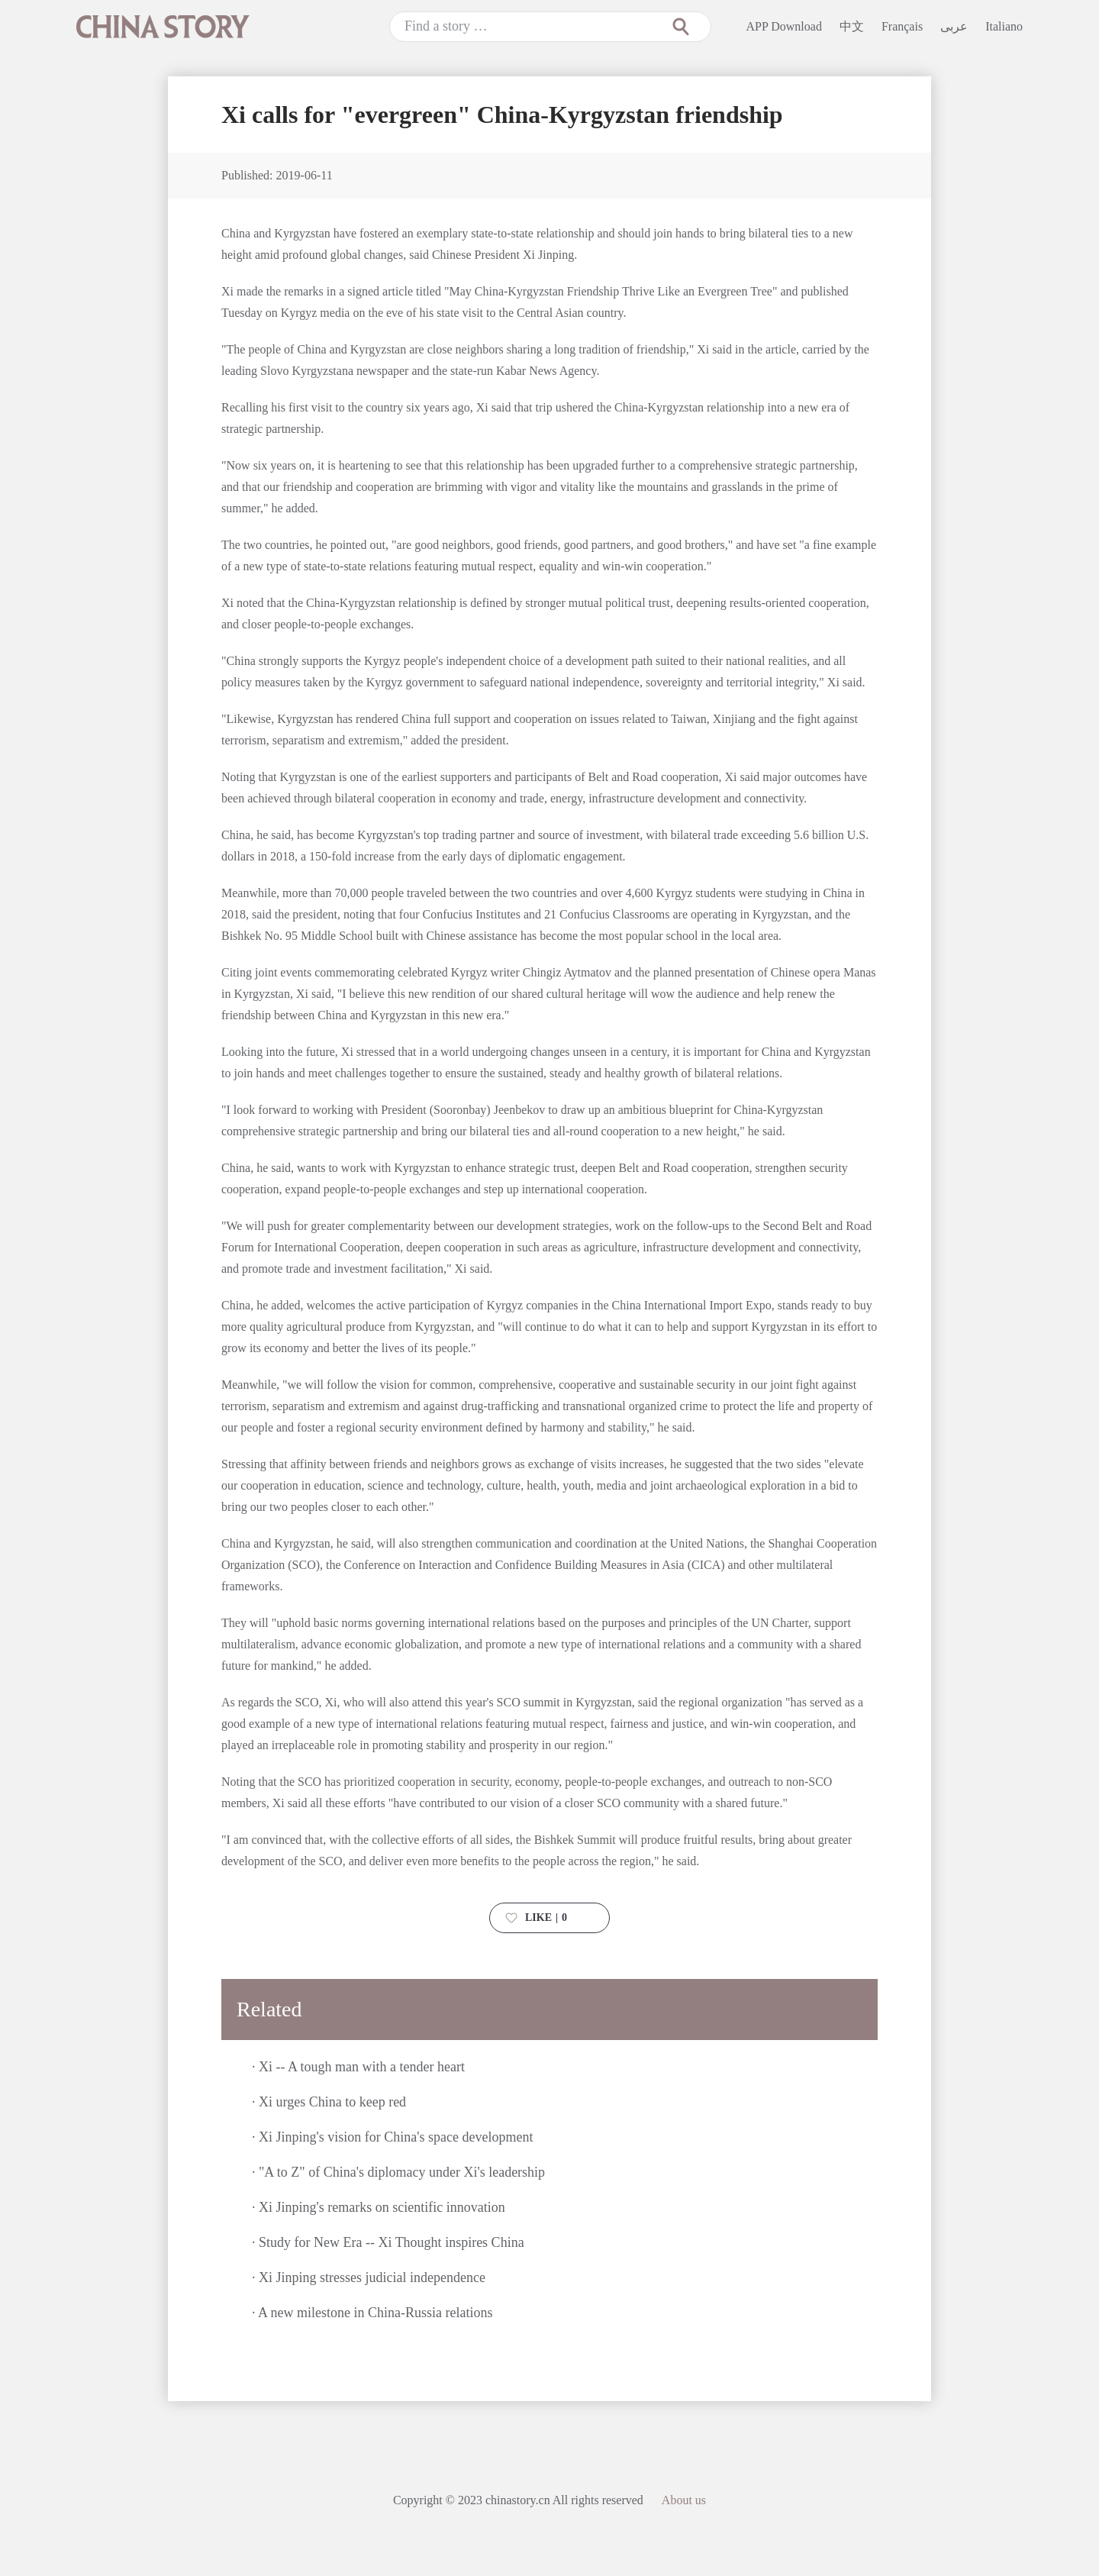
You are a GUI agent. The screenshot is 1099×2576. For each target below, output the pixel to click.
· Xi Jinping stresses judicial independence (368, 2277)
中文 (852, 26)
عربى (954, 26)
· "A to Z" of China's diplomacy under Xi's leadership (398, 2172)
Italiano (1004, 26)
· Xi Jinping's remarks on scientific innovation (378, 2207)
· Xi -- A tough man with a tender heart (358, 2066)
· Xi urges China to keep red (329, 2102)
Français (902, 26)
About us (684, 2500)
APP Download (784, 26)
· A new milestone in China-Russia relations (372, 2312)
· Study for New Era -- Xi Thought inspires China (388, 2242)
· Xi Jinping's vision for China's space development (392, 2137)
